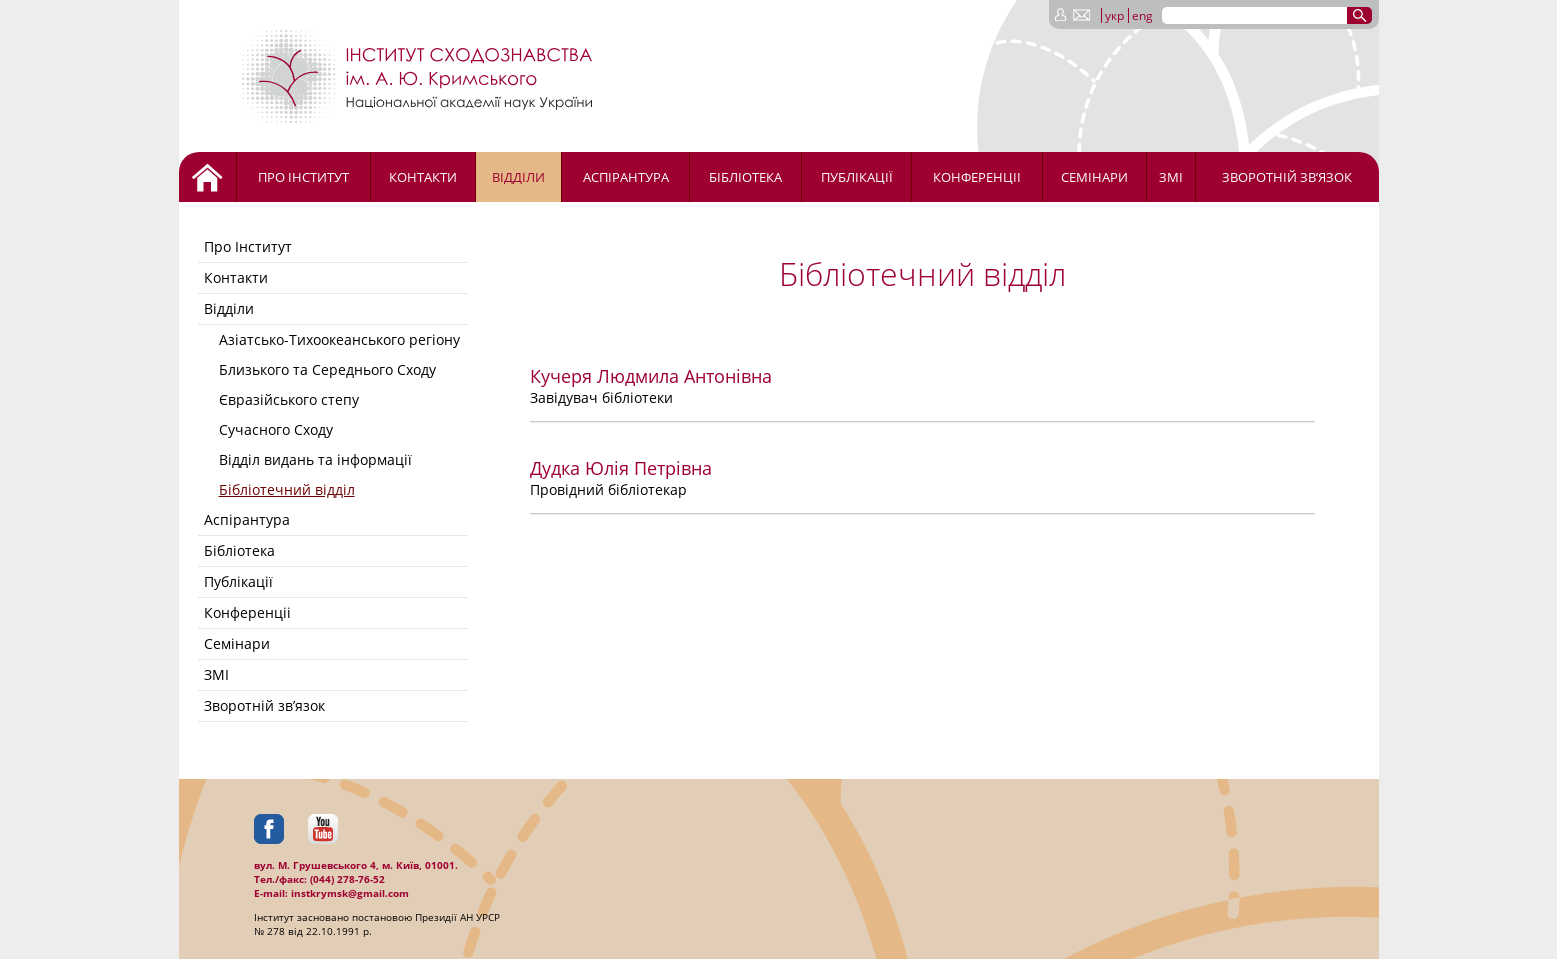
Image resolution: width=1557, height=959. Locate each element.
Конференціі (977, 177)
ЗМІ (1171, 177)
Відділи (518, 177)
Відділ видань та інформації (315, 459)
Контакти (423, 177)
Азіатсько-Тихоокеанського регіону (339, 339)
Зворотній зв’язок (1287, 177)
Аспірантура (626, 177)
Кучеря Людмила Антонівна (651, 376)
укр (1114, 15)
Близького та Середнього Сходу (327, 369)
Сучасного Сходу (276, 429)
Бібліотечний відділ (287, 489)
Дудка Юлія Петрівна (621, 468)
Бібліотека (745, 177)
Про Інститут (303, 177)
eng (1142, 15)
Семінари (1094, 177)
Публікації (857, 177)
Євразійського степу (289, 399)
